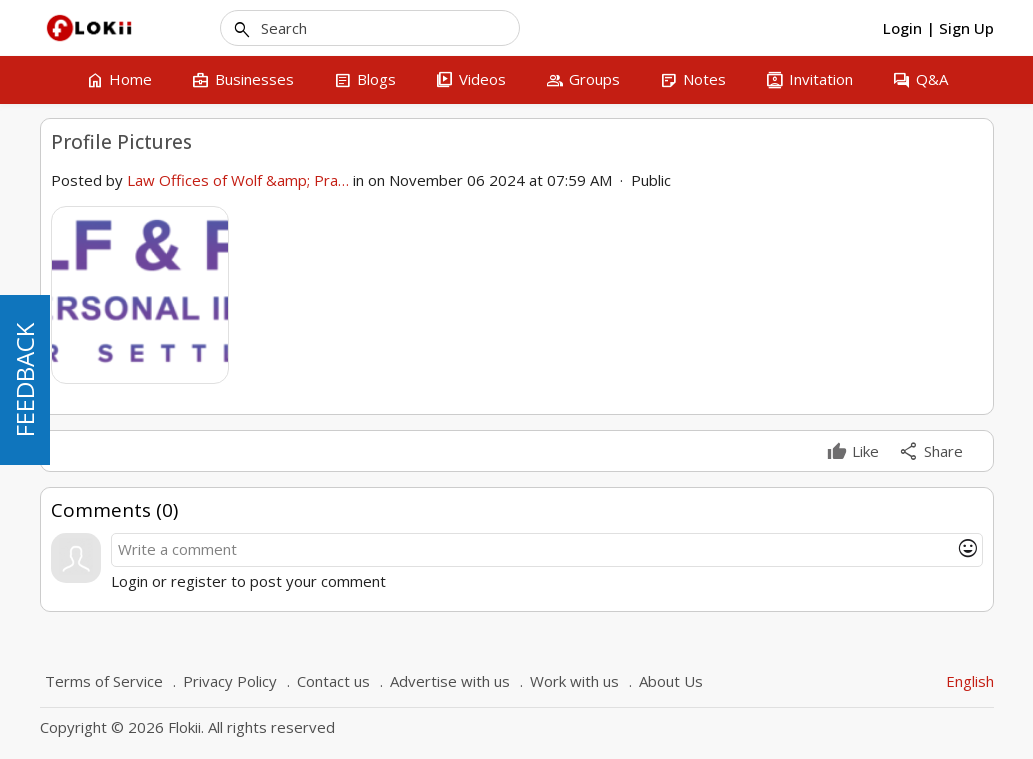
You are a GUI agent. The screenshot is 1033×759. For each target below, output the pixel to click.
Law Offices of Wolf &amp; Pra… (238, 180)
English (970, 681)
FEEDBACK (24, 380)
